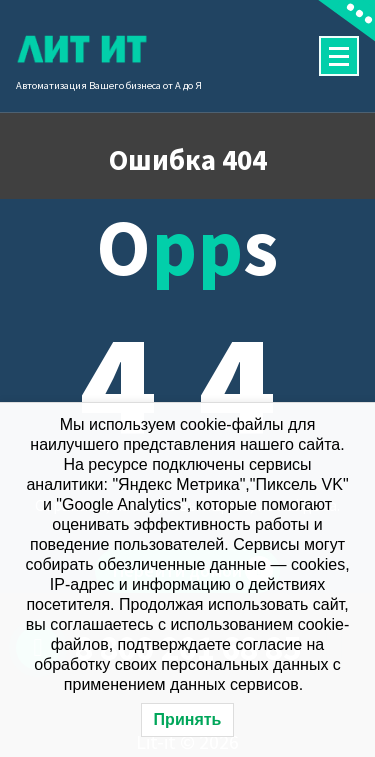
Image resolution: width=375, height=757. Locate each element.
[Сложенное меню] (339, 56)
